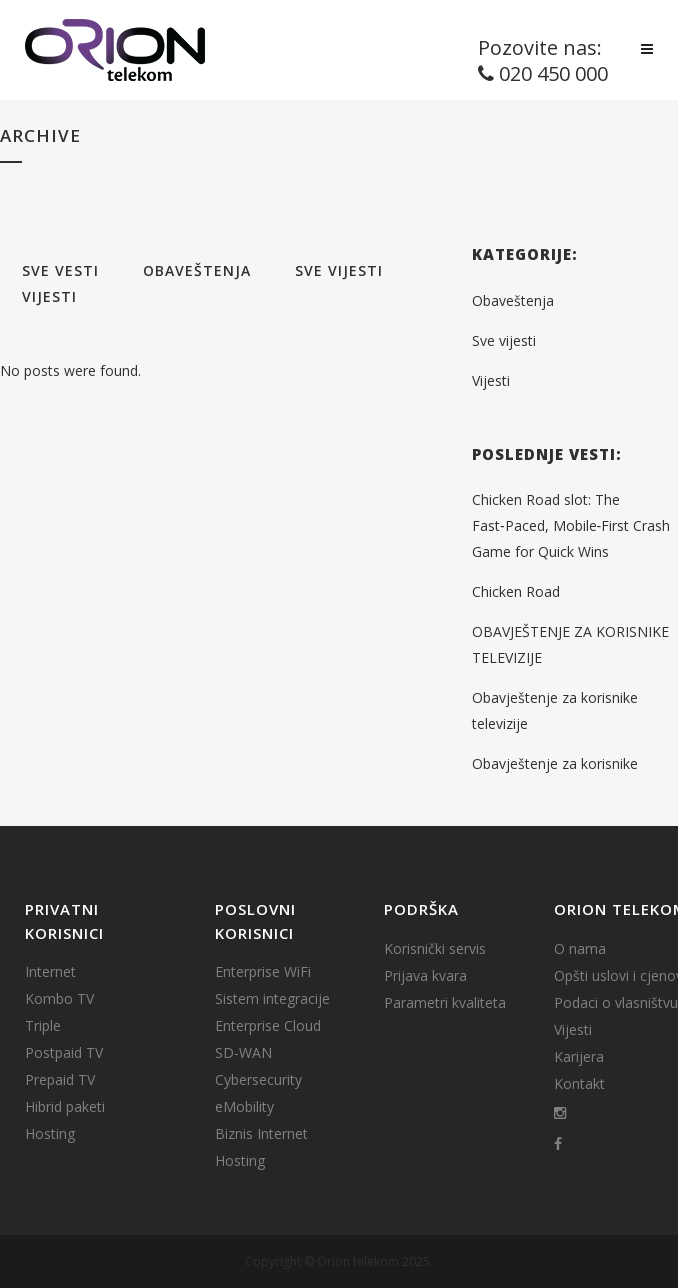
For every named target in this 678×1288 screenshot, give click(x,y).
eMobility (244, 1107)
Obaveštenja (513, 300)
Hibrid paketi (65, 1107)
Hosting (50, 1134)
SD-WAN (243, 1053)
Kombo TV (59, 999)
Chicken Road (516, 591)
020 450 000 (553, 73)
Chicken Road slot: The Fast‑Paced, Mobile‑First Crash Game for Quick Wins (571, 525)
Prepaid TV (60, 1080)
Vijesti (491, 380)
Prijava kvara (425, 976)
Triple (43, 1026)
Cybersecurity (258, 1080)
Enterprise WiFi (263, 972)
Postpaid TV (64, 1053)
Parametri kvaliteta (445, 1003)
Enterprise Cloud (268, 1026)
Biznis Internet (261, 1134)
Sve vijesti (504, 340)
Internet (50, 972)
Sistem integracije (272, 999)
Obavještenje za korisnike (555, 763)
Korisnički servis (435, 949)
